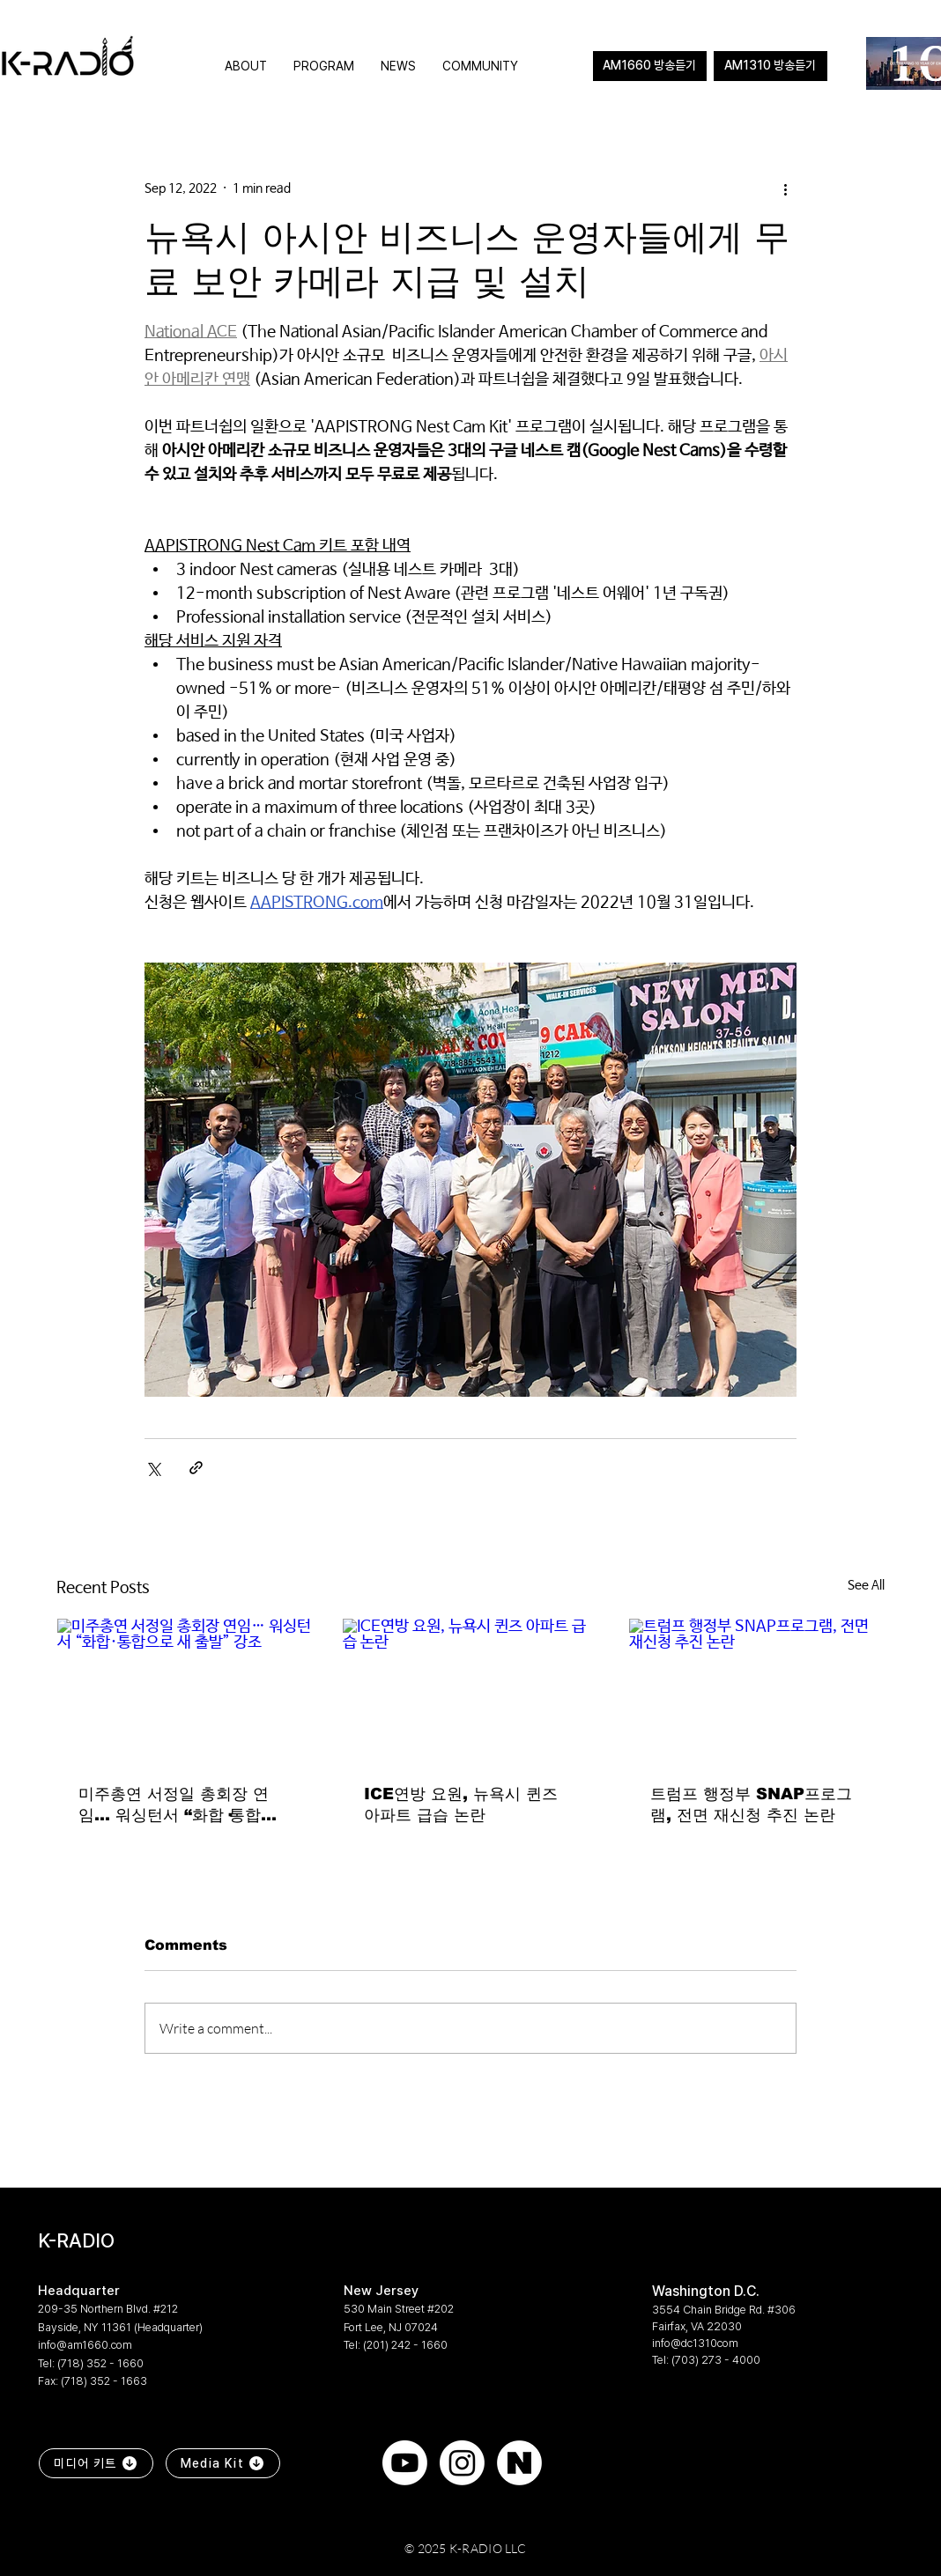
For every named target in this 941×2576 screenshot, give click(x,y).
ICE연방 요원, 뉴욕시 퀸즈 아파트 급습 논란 (461, 1804)
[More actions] (786, 188)
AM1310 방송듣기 (770, 65)
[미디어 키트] (96, 2463)
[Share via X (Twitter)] (152, 1467)
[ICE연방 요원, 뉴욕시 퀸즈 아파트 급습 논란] (470, 1690)
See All (866, 1585)
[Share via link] (196, 1467)
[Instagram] (462, 2462)
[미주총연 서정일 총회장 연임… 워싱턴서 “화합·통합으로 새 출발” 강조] (184, 1690)
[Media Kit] (223, 2463)
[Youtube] (404, 2462)
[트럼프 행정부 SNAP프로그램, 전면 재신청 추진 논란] (756, 1690)
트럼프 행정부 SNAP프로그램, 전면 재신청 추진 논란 (751, 1804)
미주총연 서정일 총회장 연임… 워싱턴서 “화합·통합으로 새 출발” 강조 (177, 1805)
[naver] (519, 2462)
